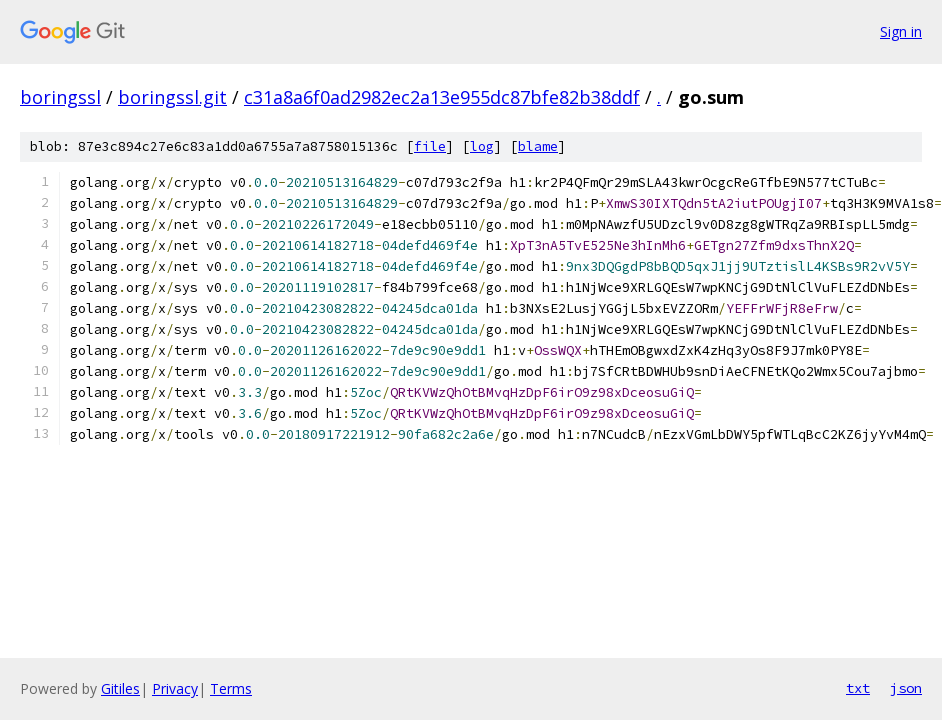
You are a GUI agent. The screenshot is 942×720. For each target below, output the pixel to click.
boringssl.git (172, 97)
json (906, 688)
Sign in (901, 31)
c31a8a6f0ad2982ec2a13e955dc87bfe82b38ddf (442, 97)
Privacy (175, 688)
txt (858, 688)
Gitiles (120, 688)
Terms (231, 688)
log (482, 146)
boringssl (60, 97)
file (430, 146)
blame (538, 146)
